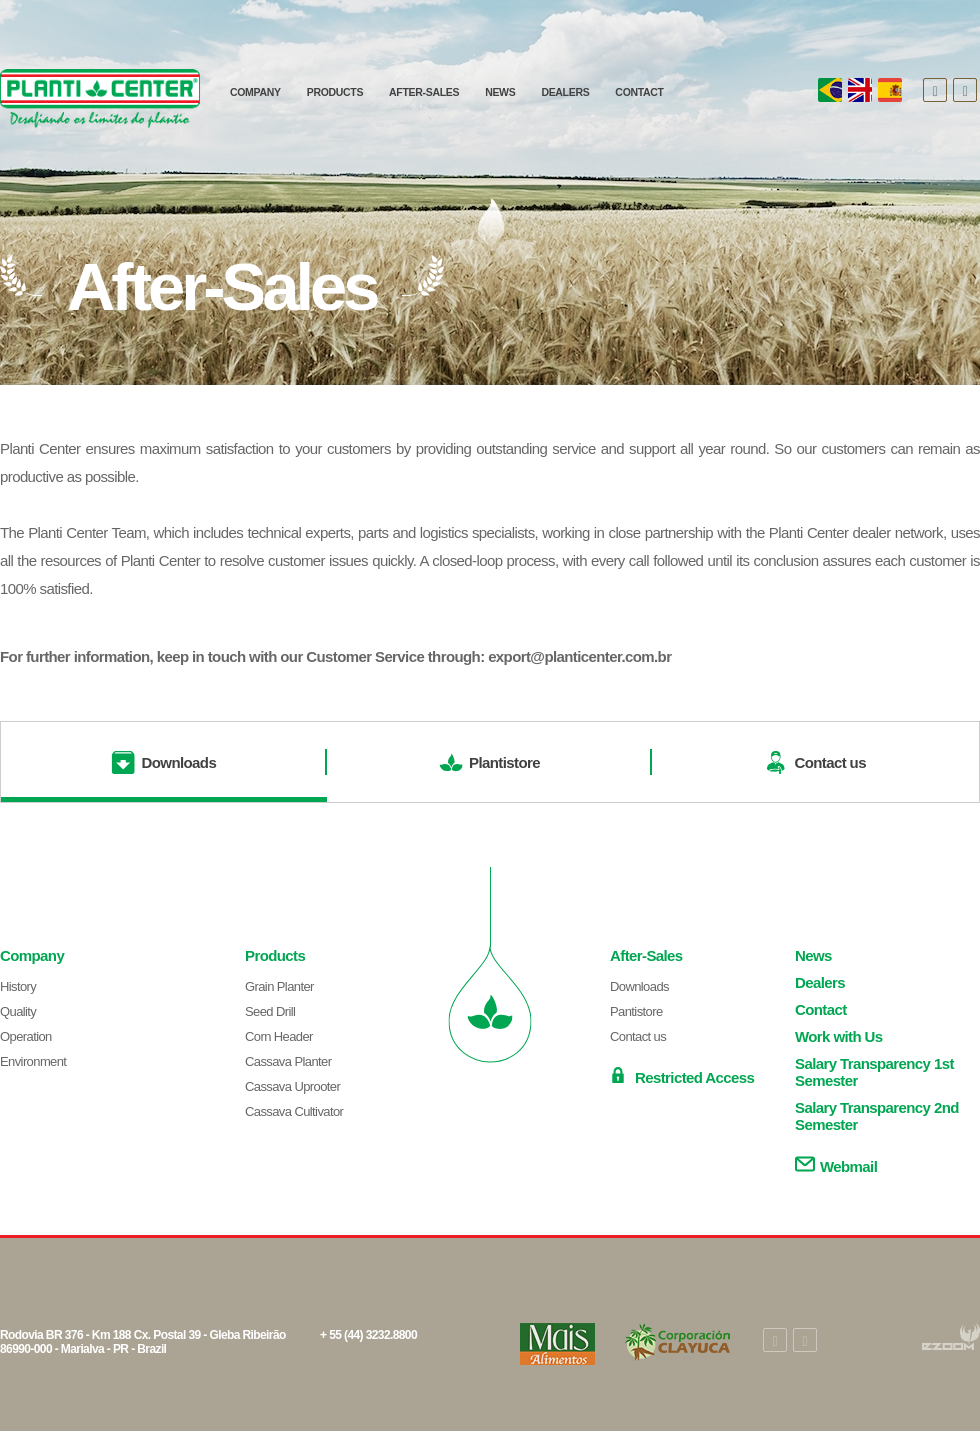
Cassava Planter (288, 1061)
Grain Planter (279, 986)
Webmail (836, 1164)
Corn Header (279, 1036)
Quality (18, 1011)
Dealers (820, 982)
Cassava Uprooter (292, 1086)
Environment (33, 1061)
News (813, 955)
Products (275, 955)
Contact (821, 1009)
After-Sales (646, 955)
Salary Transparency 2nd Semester (877, 1116)
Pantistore (636, 1011)
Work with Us (839, 1036)
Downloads (639, 986)
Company (32, 955)
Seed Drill (270, 1011)
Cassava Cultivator (294, 1111)
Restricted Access (682, 1076)
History (18, 986)
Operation (26, 1036)
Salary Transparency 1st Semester (874, 1072)
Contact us (638, 1036)
